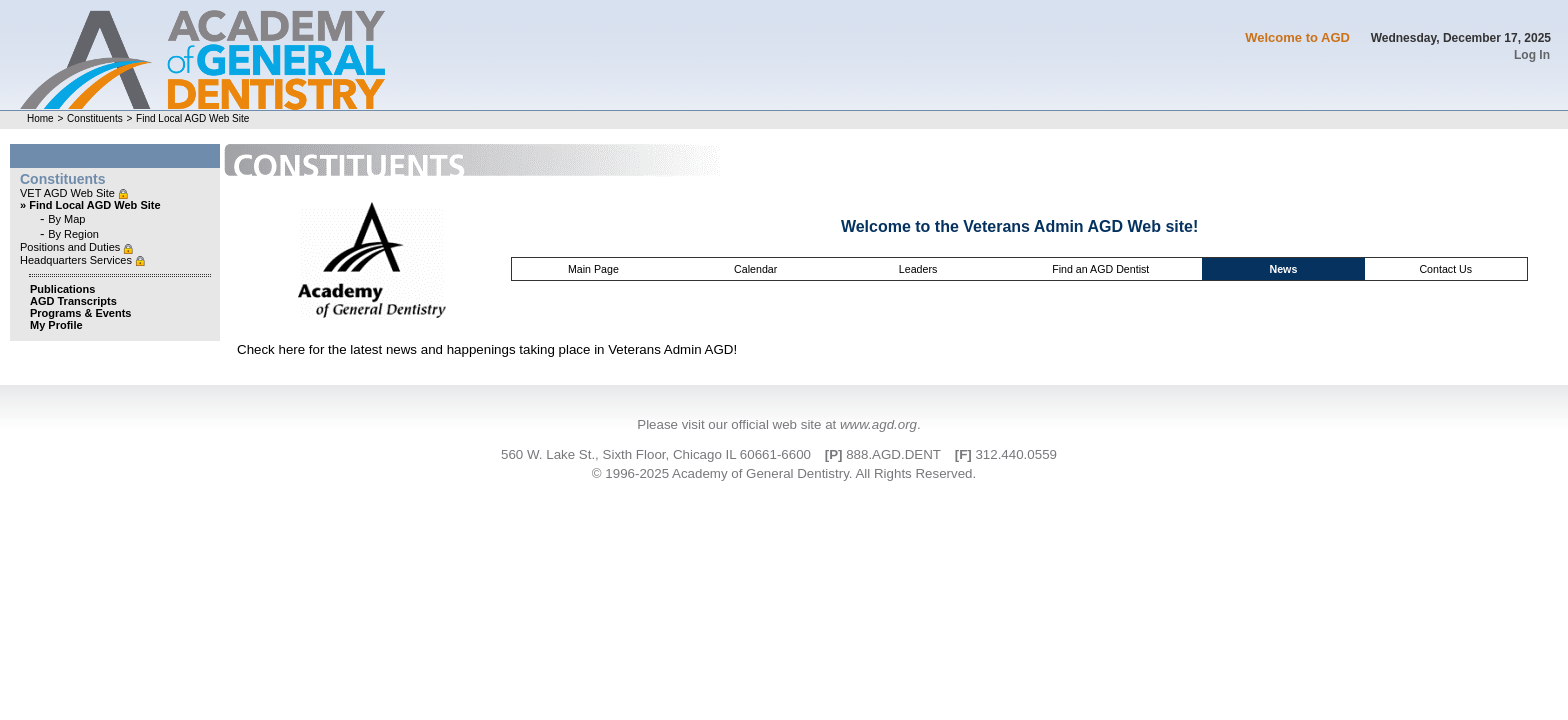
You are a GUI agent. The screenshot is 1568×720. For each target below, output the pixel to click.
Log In (1532, 55)
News (1283, 269)
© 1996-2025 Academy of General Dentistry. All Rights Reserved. (784, 473)
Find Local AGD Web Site (192, 118)
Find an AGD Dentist (1100, 269)
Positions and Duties (71, 247)
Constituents (95, 118)
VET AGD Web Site (69, 193)
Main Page (593, 269)
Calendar (755, 269)
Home (40, 118)
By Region (73, 234)
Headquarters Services (77, 260)
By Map (66, 219)
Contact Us (1445, 269)
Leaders (918, 269)
